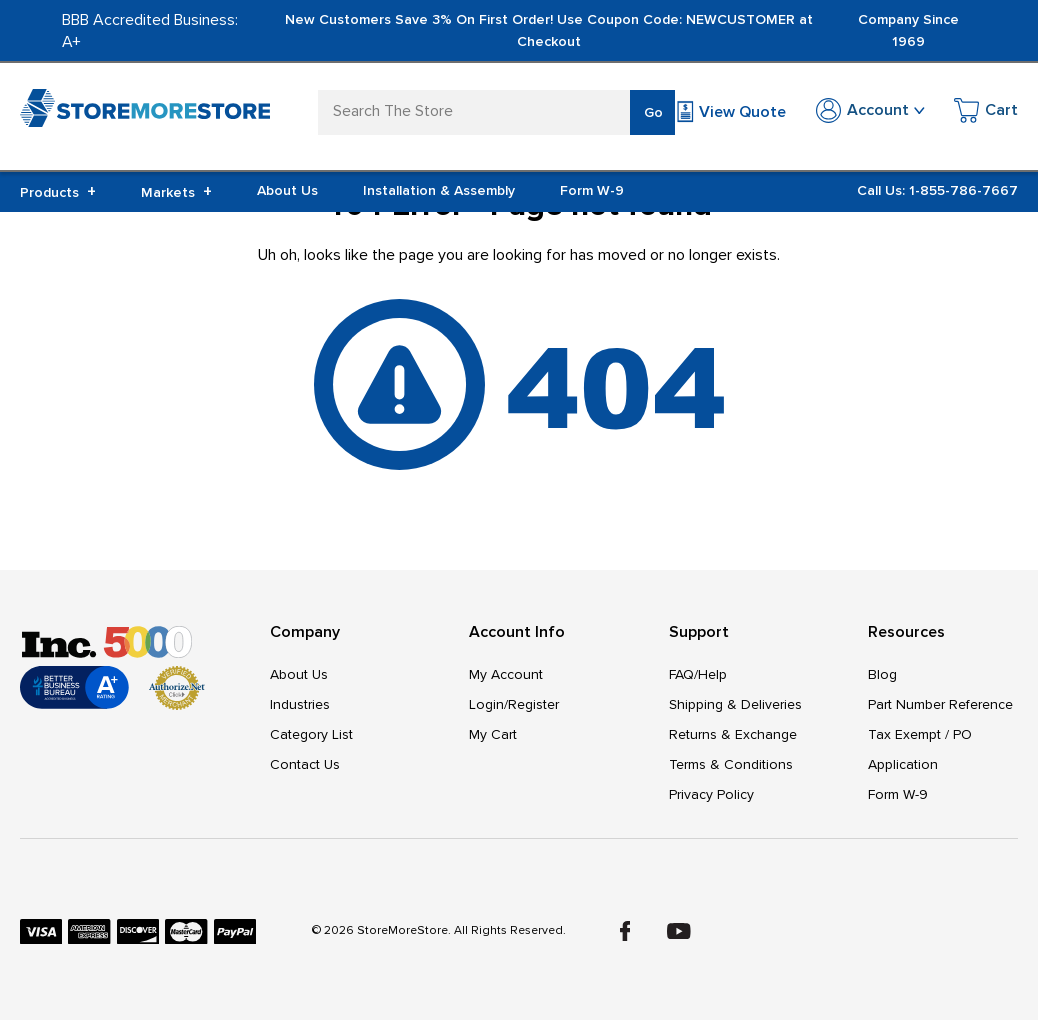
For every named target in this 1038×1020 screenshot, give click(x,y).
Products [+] (58, 192)
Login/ (488, 704)
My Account (506, 674)
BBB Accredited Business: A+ (150, 31)
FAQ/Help (698, 674)
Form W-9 (592, 190)
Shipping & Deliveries (735, 704)
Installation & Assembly (439, 190)
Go (653, 112)
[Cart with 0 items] (986, 113)
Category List (311, 734)
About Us (287, 190)
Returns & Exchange (733, 734)
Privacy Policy (711, 794)
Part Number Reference (940, 704)
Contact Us (305, 764)
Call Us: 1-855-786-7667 (937, 190)
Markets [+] (176, 192)
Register (533, 704)
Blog (882, 674)
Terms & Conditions (731, 764)
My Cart (493, 734)
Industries (300, 704)
